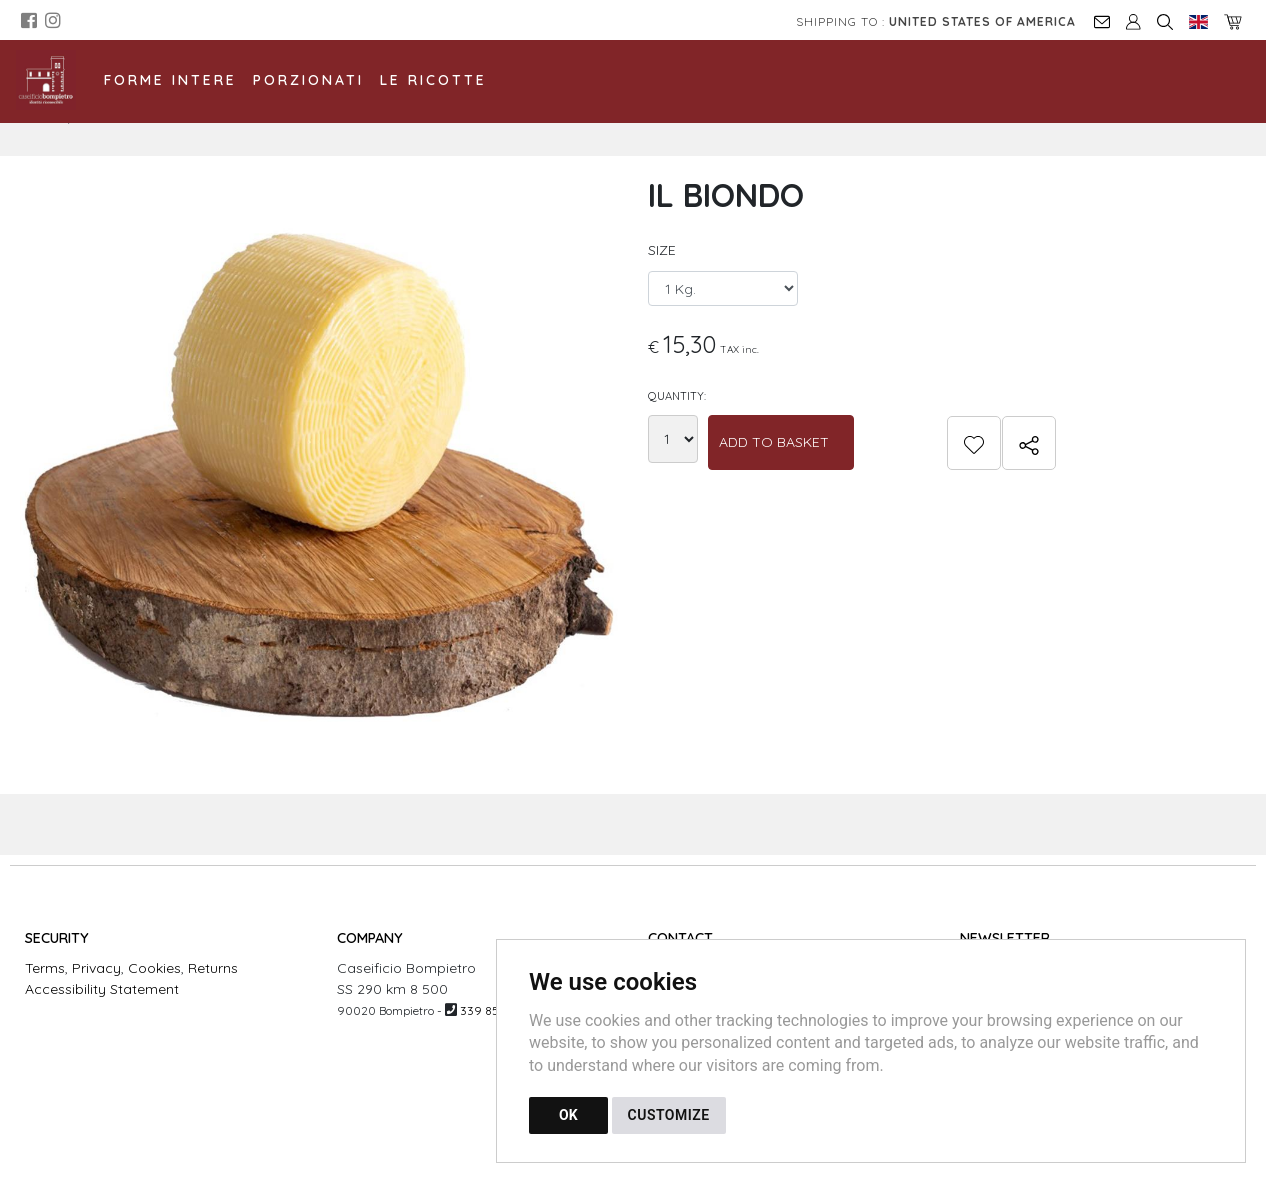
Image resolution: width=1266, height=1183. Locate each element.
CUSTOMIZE (669, 1115)
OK (568, 1115)
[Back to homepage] (56, 80)
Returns (213, 968)
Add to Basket (774, 442)
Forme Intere (170, 80)
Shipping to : (936, 21)
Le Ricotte (433, 80)
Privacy (96, 968)
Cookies (154, 968)
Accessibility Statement (102, 989)
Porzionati (308, 80)
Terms (45, 968)
